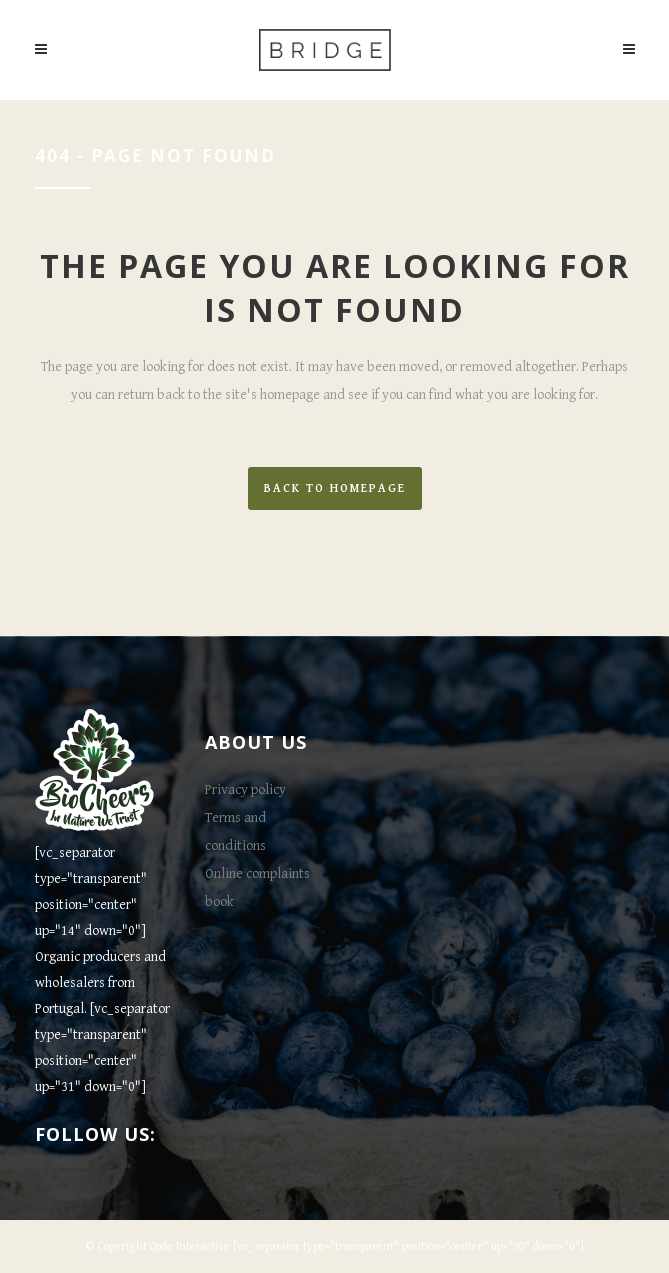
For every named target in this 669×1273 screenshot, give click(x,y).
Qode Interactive (190, 1246)
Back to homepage (335, 488)
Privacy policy (245, 790)
